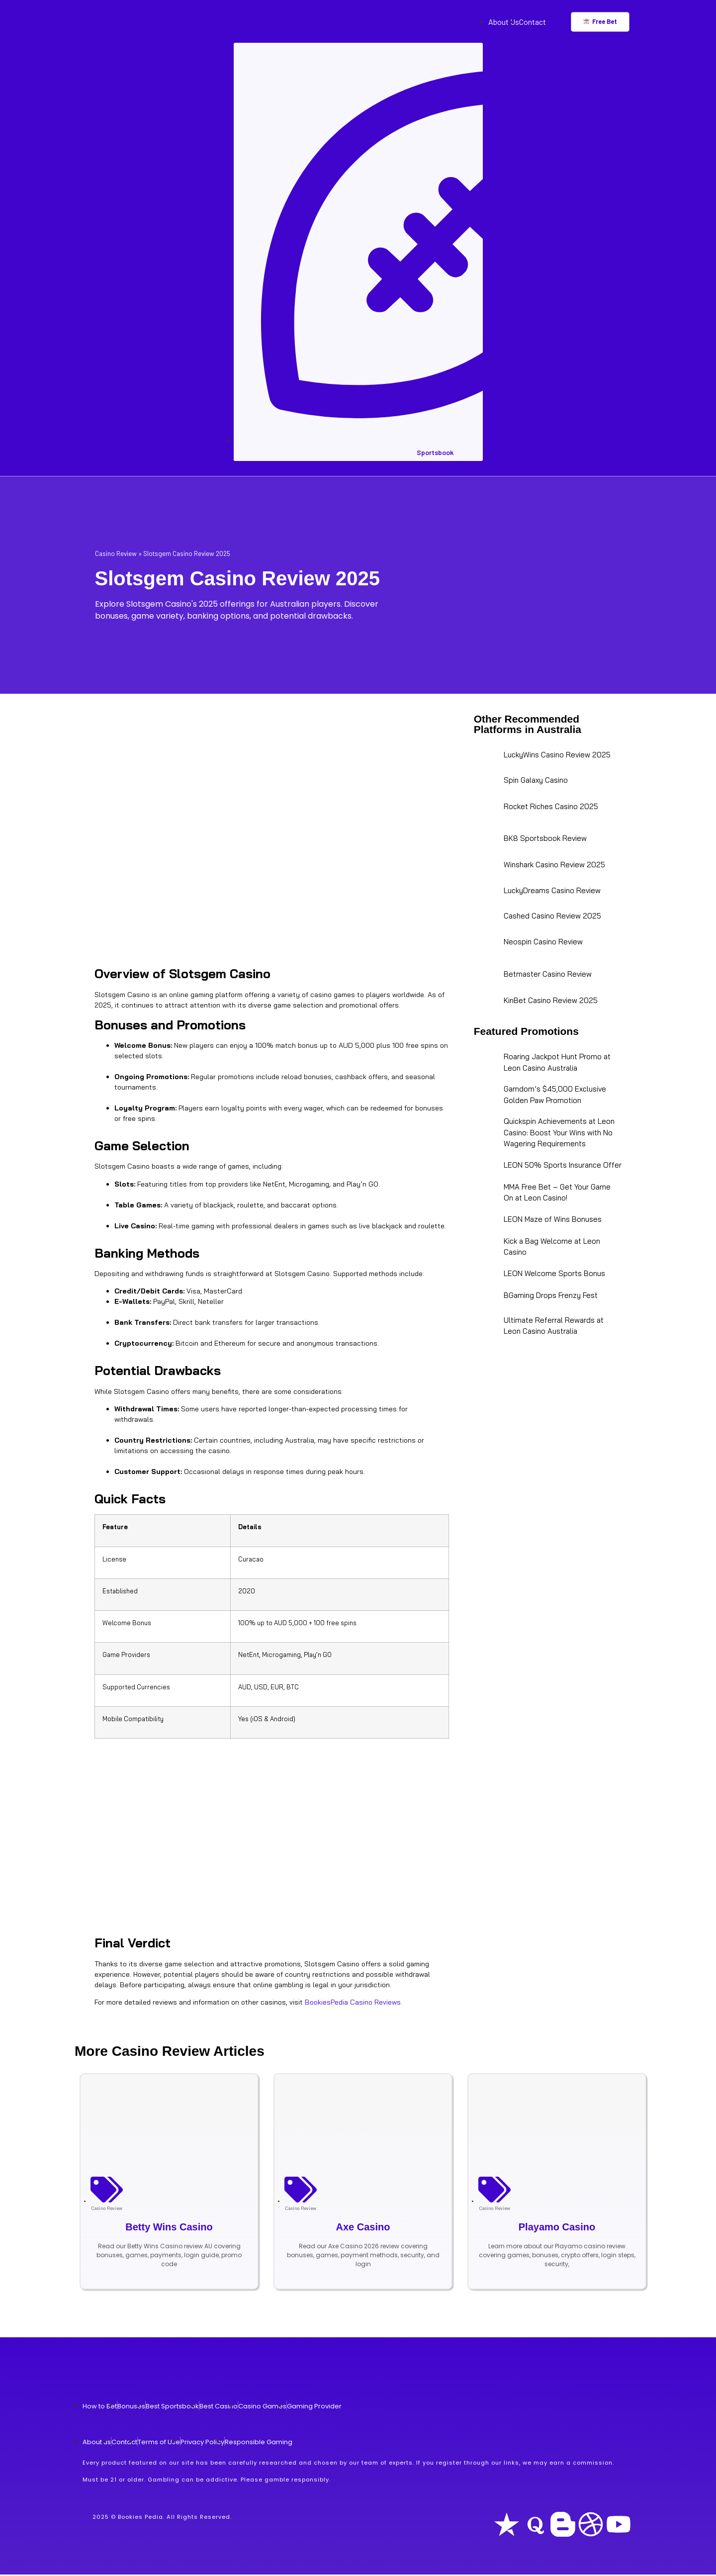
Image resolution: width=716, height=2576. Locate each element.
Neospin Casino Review (543, 943)
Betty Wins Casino (168, 2228)
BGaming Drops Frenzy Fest (551, 1296)
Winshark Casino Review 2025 (554, 865)
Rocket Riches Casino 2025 (551, 807)
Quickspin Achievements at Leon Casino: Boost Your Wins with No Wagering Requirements (559, 1134)
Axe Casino (363, 2228)
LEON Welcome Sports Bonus (554, 1275)
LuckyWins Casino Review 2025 (557, 756)
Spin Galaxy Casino (536, 781)
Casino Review (116, 554)
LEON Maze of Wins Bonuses (553, 1220)
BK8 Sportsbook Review (545, 839)
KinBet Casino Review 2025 (551, 1002)
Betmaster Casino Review (548, 975)
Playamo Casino (557, 2228)
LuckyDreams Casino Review (552, 892)
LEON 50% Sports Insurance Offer (563, 1166)
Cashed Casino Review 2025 (552, 917)
